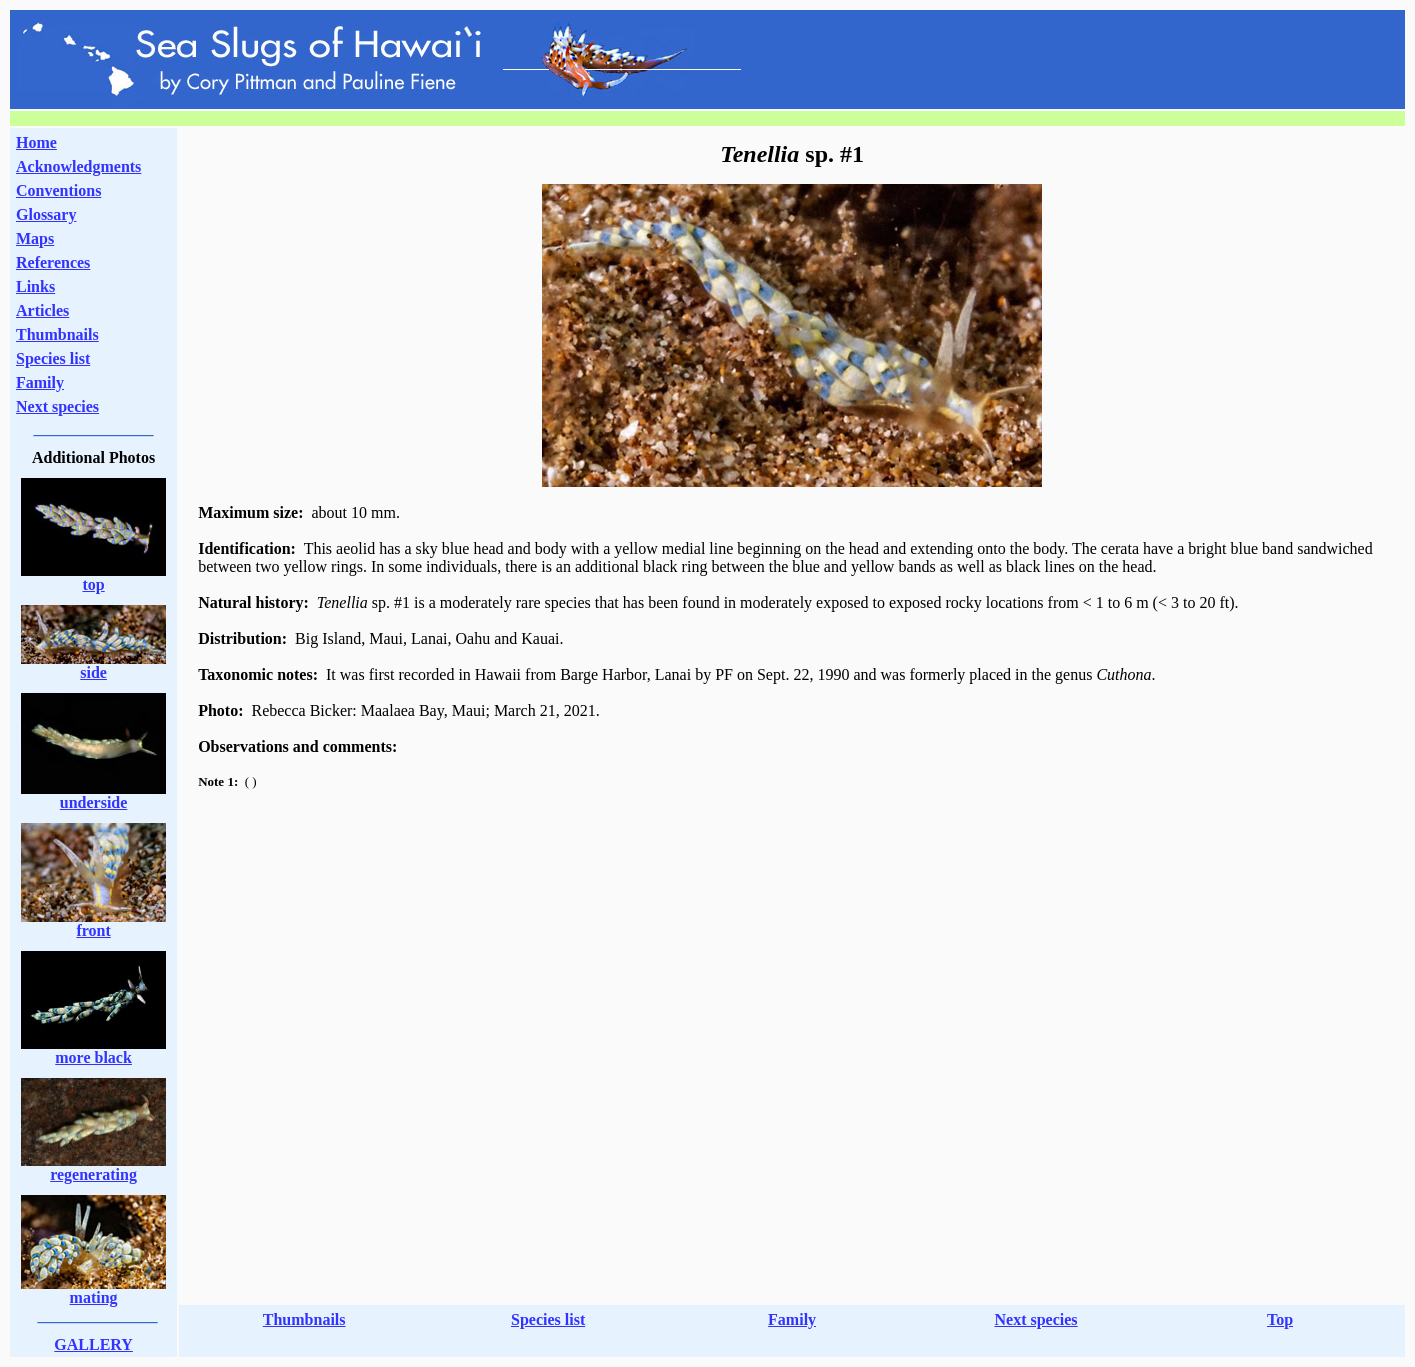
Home (36, 142)
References (53, 262)
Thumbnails (57, 334)
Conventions (58, 190)
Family (40, 382)
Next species (57, 406)
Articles (42, 310)
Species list (53, 358)
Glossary (46, 214)
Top (1280, 1319)
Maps (35, 238)
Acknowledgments (78, 166)
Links (35, 286)
